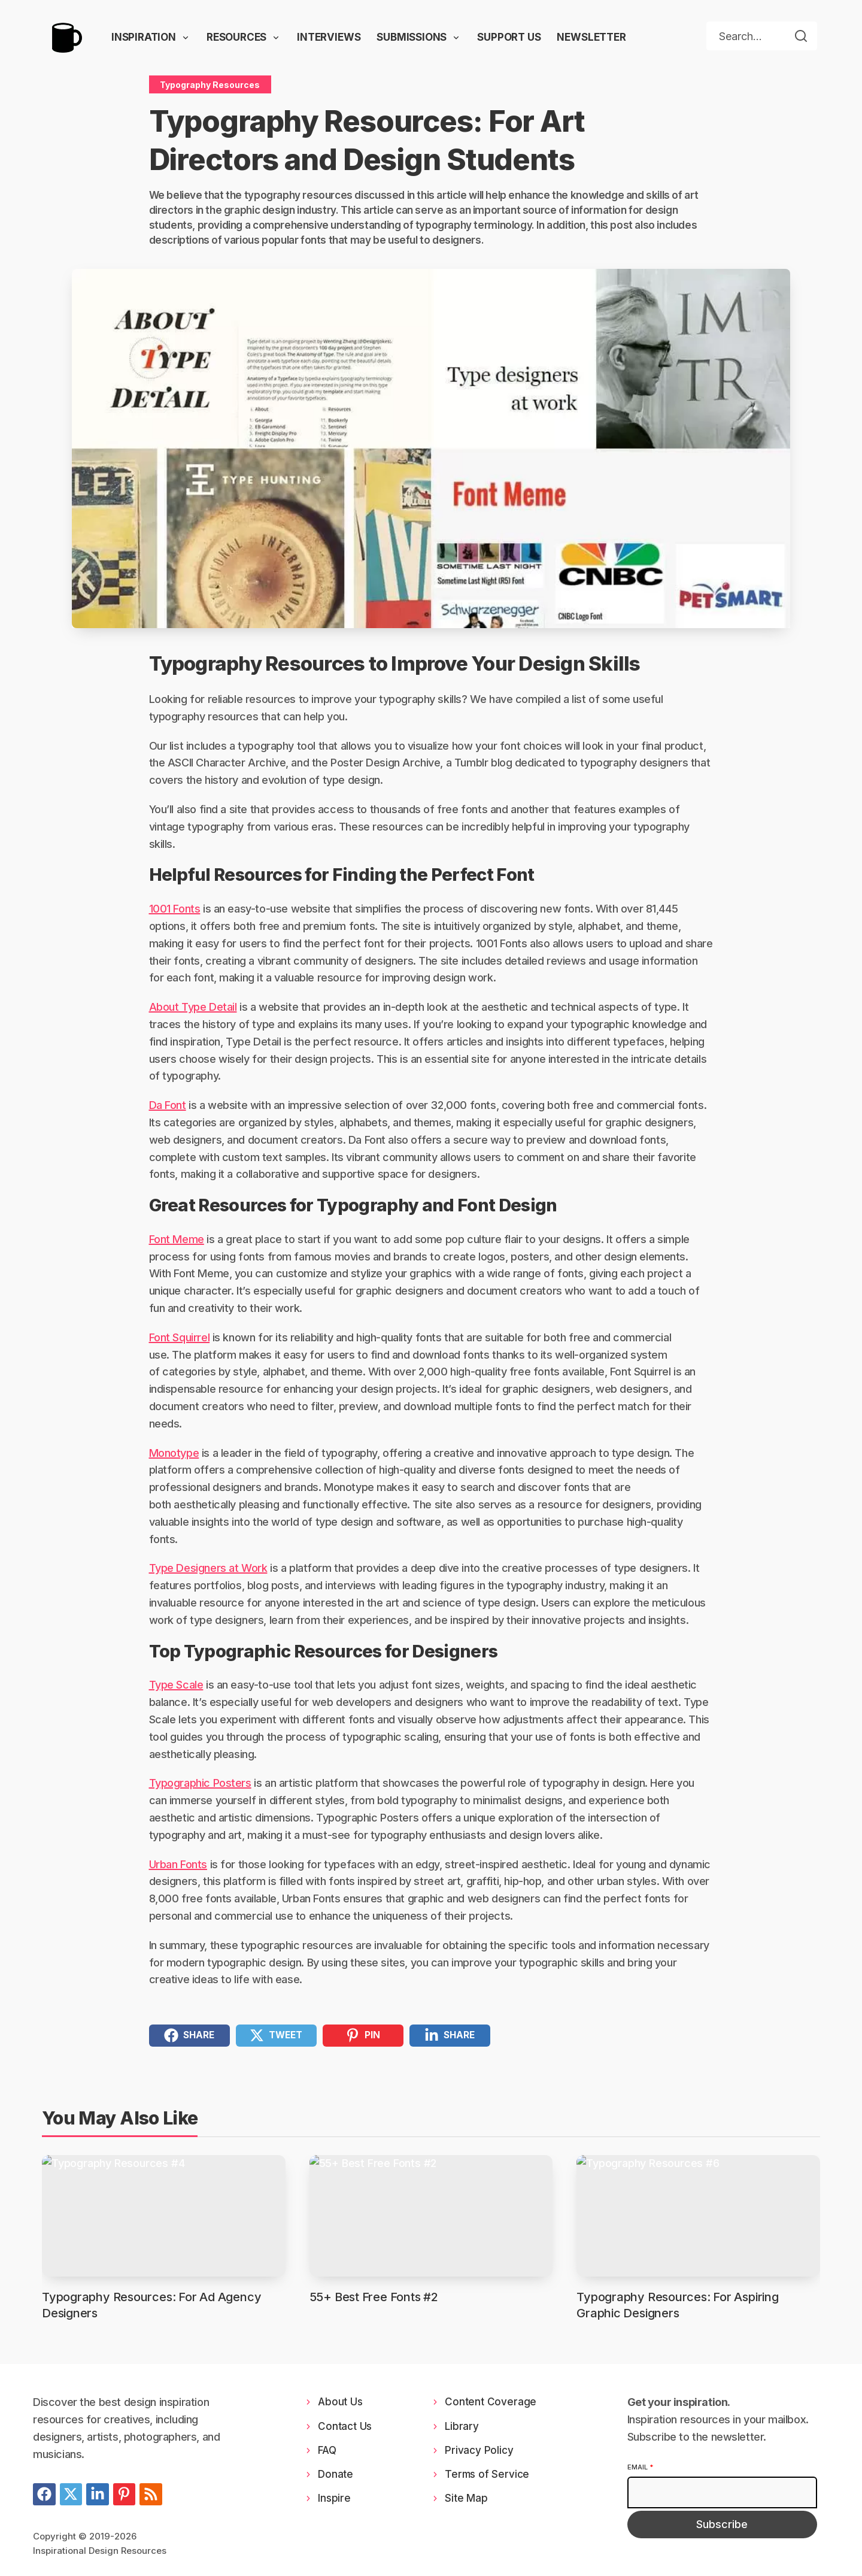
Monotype (174, 1453)
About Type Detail (193, 1007)
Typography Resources (210, 85)
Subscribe (722, 2524)
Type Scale (176, 1684)
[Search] (801, 36)
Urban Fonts (178, 1864)
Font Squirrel (179, 1337)
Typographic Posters (200, 1783)
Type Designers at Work (208, 1568)
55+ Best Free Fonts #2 (373, 2297)
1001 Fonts (175, 908)
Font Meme (176, 1239)
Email (640, 2467)
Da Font (167, 1105)
